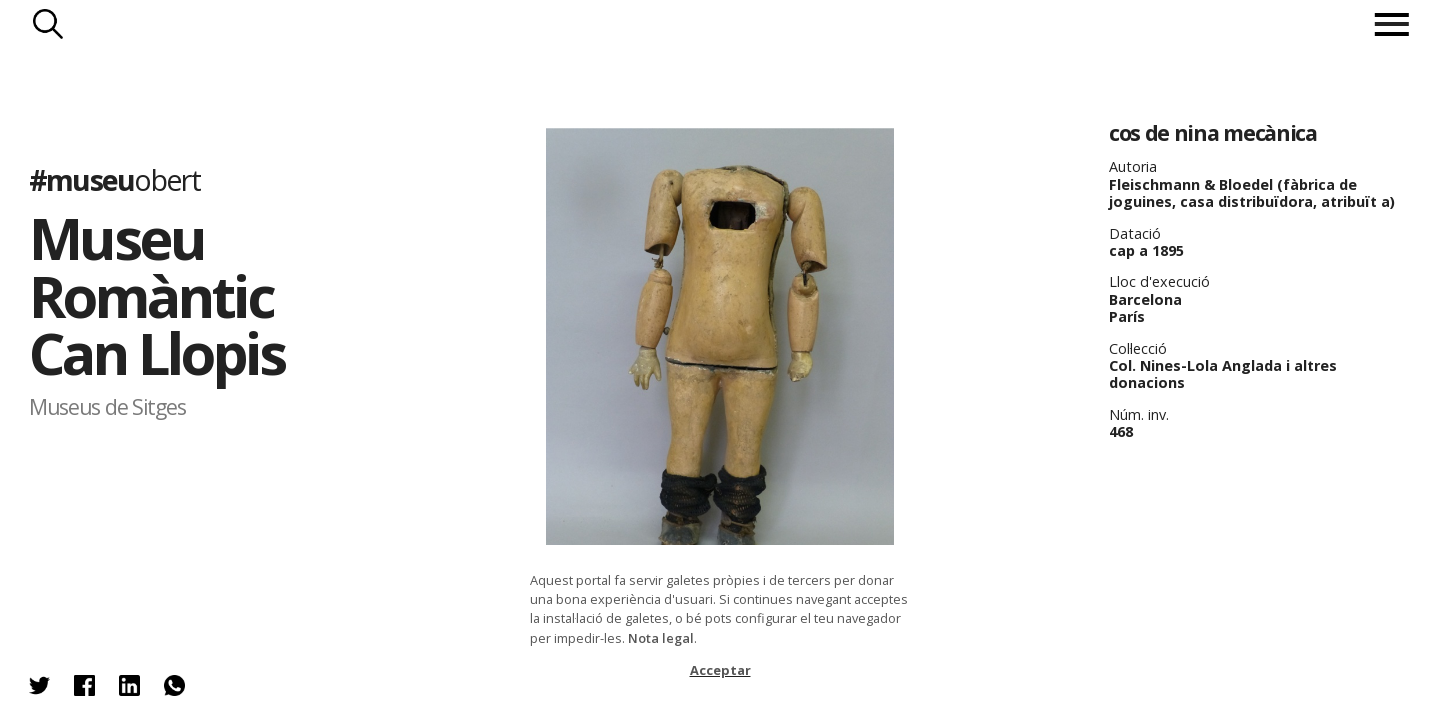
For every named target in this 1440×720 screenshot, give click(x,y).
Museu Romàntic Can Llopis (156, 295)
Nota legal (661, 638)
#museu (114, 179)
